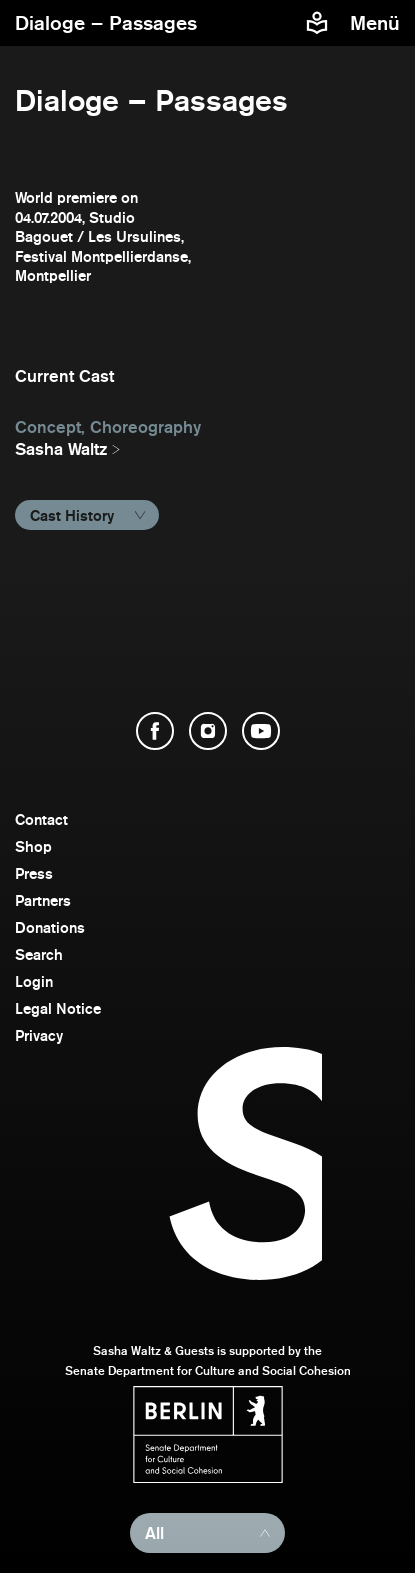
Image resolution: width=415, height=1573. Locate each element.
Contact (41, 819)
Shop (33, 846)
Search (39, 954)
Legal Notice (58, 1008)
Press (34, 873)
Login (34, 981)
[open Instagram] (208, 731)
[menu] (377, 23)
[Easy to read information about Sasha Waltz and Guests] (317, 23)
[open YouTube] (261, 731)
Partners (43, 900)
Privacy (39, 1035)
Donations (50, 927)
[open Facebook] (155, 731)
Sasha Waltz (61, 449)
